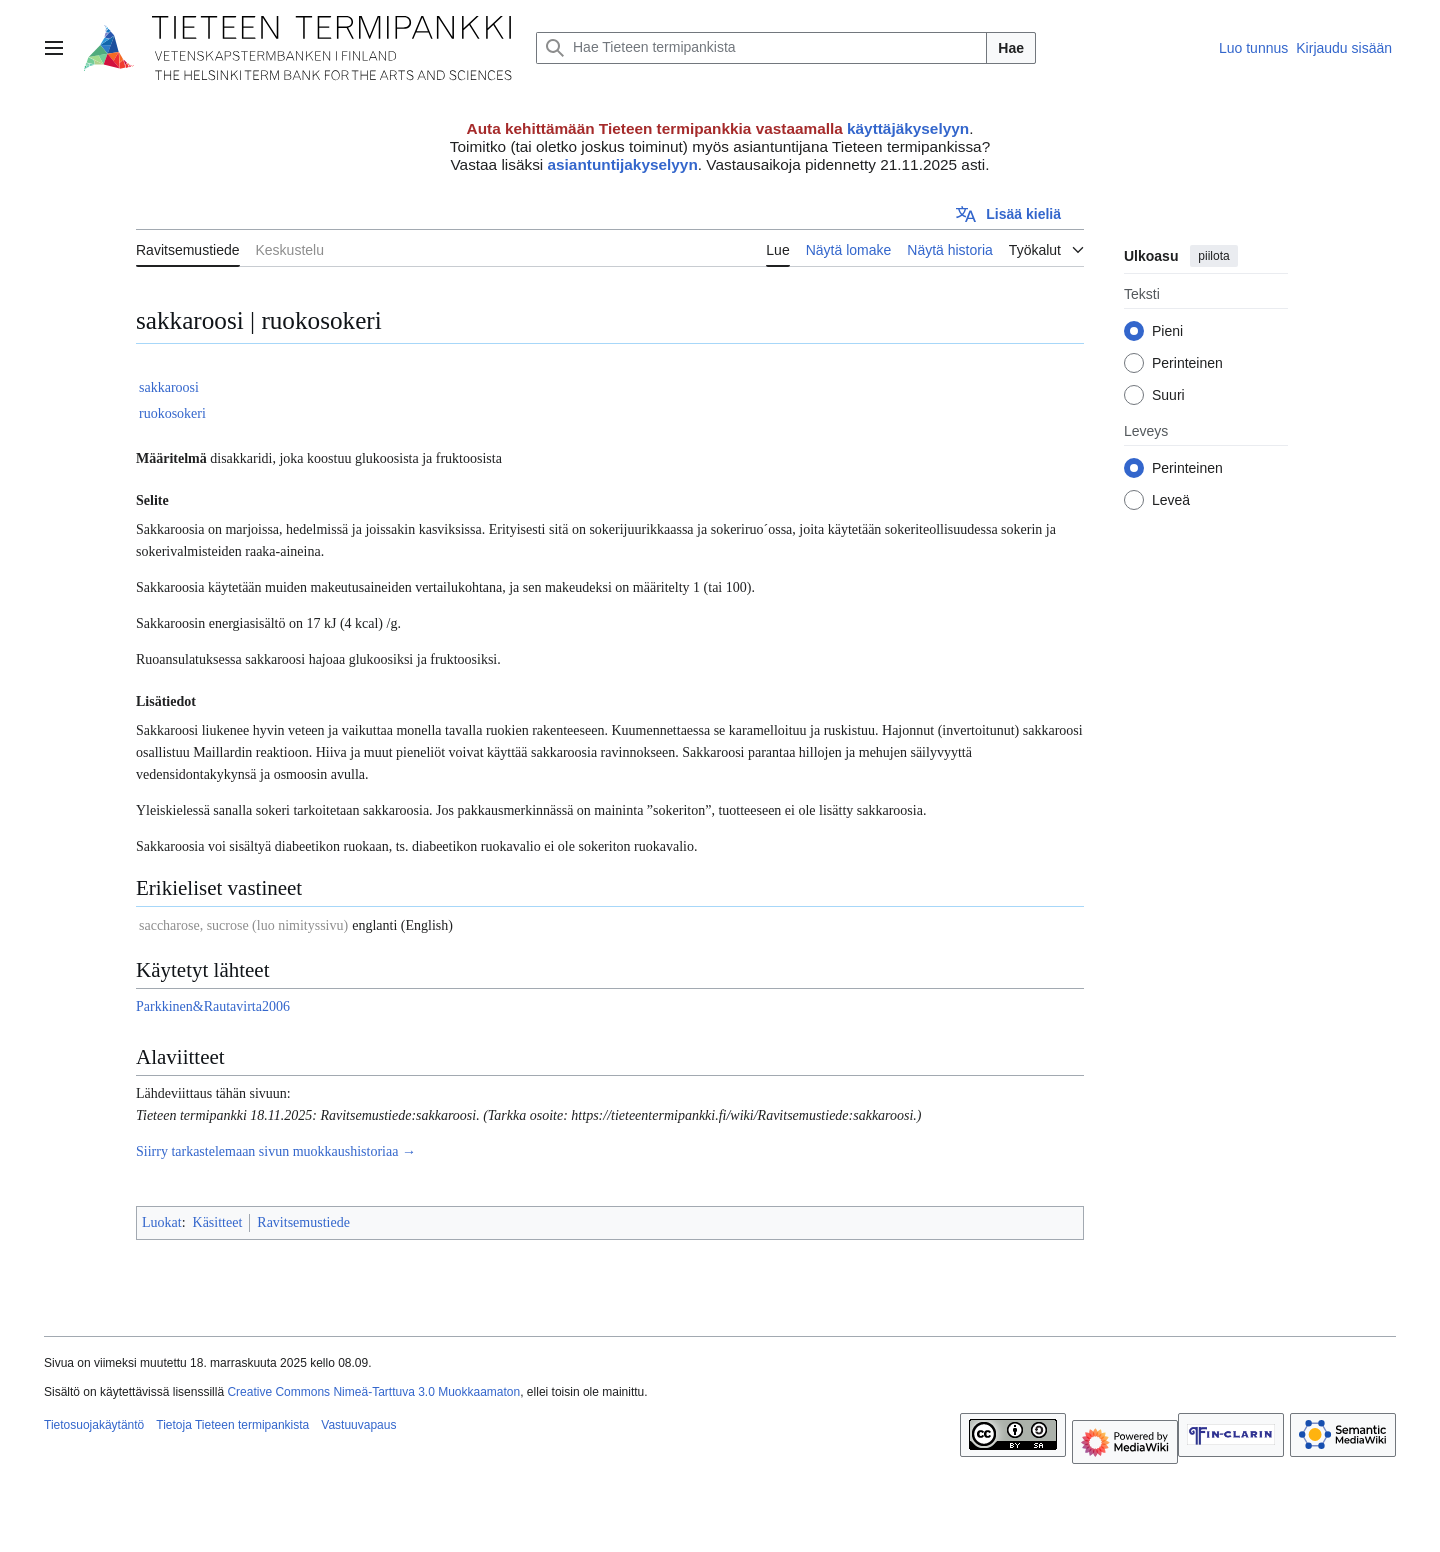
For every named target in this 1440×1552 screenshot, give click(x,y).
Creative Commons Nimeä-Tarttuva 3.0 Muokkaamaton (373, 1392)
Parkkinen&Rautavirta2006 (213, 1006)
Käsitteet (218, 1222)
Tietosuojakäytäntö (94, 1425)
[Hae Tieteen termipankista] (761, 48)
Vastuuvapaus (358, 1425)
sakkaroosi (169, 387)
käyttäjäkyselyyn (908, 128)
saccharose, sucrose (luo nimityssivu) (243, 925)
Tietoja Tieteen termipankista (232, 1425)
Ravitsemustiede (303, 1222)
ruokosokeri (172, 413)
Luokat (162, 1222)
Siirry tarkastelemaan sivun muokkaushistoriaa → (276, 1151)
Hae (1011, 48)
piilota (1213, 256)
